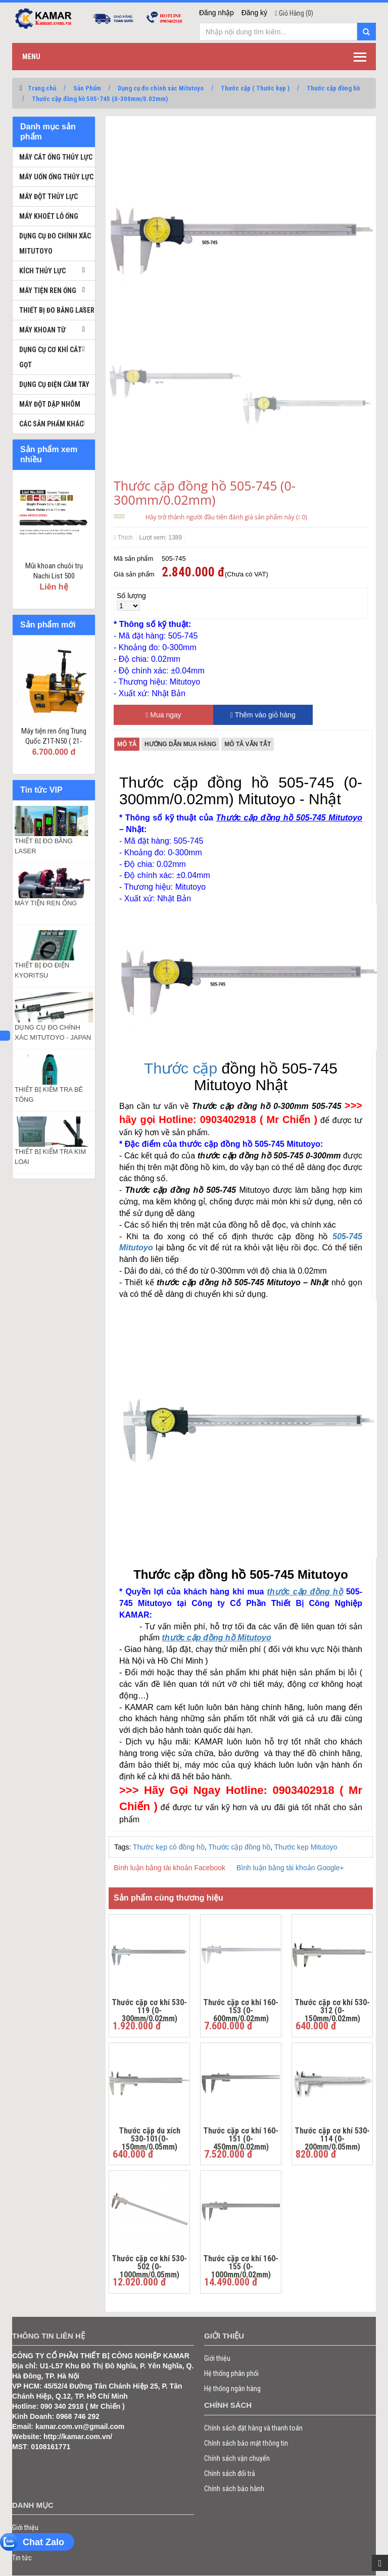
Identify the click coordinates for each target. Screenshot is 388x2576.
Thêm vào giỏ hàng (263, 715)
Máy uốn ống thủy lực (56, 177)
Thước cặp (180, 1068)
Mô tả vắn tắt (247, 744)
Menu (31, 57)
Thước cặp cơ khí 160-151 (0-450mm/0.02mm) (240, 2137)
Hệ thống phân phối (231, 2373)
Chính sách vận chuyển (237, 2458)
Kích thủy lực (42, 271)
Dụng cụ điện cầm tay (54, 384)
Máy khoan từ (42, 330)
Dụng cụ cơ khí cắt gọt (50, 357)
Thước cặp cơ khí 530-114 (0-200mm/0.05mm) (332, 2137)
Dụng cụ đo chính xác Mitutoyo (161, 88)
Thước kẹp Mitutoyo (305, 1847)
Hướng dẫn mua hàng (180, 744)
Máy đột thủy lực (48, 196)
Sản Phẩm (87, 88)
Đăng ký (254, 13)
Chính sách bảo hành (234, 2489)
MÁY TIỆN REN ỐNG (46, 903)
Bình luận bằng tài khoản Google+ (290, 1868)
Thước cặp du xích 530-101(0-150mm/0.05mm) (149, 2137)
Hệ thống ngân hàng (232, 2389)
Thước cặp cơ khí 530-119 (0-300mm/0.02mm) (149, 2009)
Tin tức (22, 2558)
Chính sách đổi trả (229, 2473)
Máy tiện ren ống (47, 290)
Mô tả (126, 744)
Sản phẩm (26, 2543)
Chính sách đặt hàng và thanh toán (253, 2428)
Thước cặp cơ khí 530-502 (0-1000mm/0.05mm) (149, 2265)
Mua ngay (163, 715)
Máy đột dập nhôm (49, 404)
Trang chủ (42, 88)
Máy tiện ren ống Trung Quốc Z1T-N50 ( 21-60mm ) (53, 741)
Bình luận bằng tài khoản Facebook (169, 1868)
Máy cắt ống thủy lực (55, 157)
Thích (123, 537)
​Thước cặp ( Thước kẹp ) (255, 88)
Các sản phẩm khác (51, 424)
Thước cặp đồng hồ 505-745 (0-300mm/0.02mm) (100, 99)
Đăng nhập (216, 13)
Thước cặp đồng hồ (333, 88)
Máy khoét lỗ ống (48, 216)
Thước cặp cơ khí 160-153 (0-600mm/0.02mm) (240, 2009)
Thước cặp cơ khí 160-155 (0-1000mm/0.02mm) (240, 2265)
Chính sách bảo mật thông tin (246, 2443)
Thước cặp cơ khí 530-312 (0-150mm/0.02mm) (332, 2009)
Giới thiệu (217, 2358)
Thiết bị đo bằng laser (56, 310)
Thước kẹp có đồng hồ (169, 1847)
